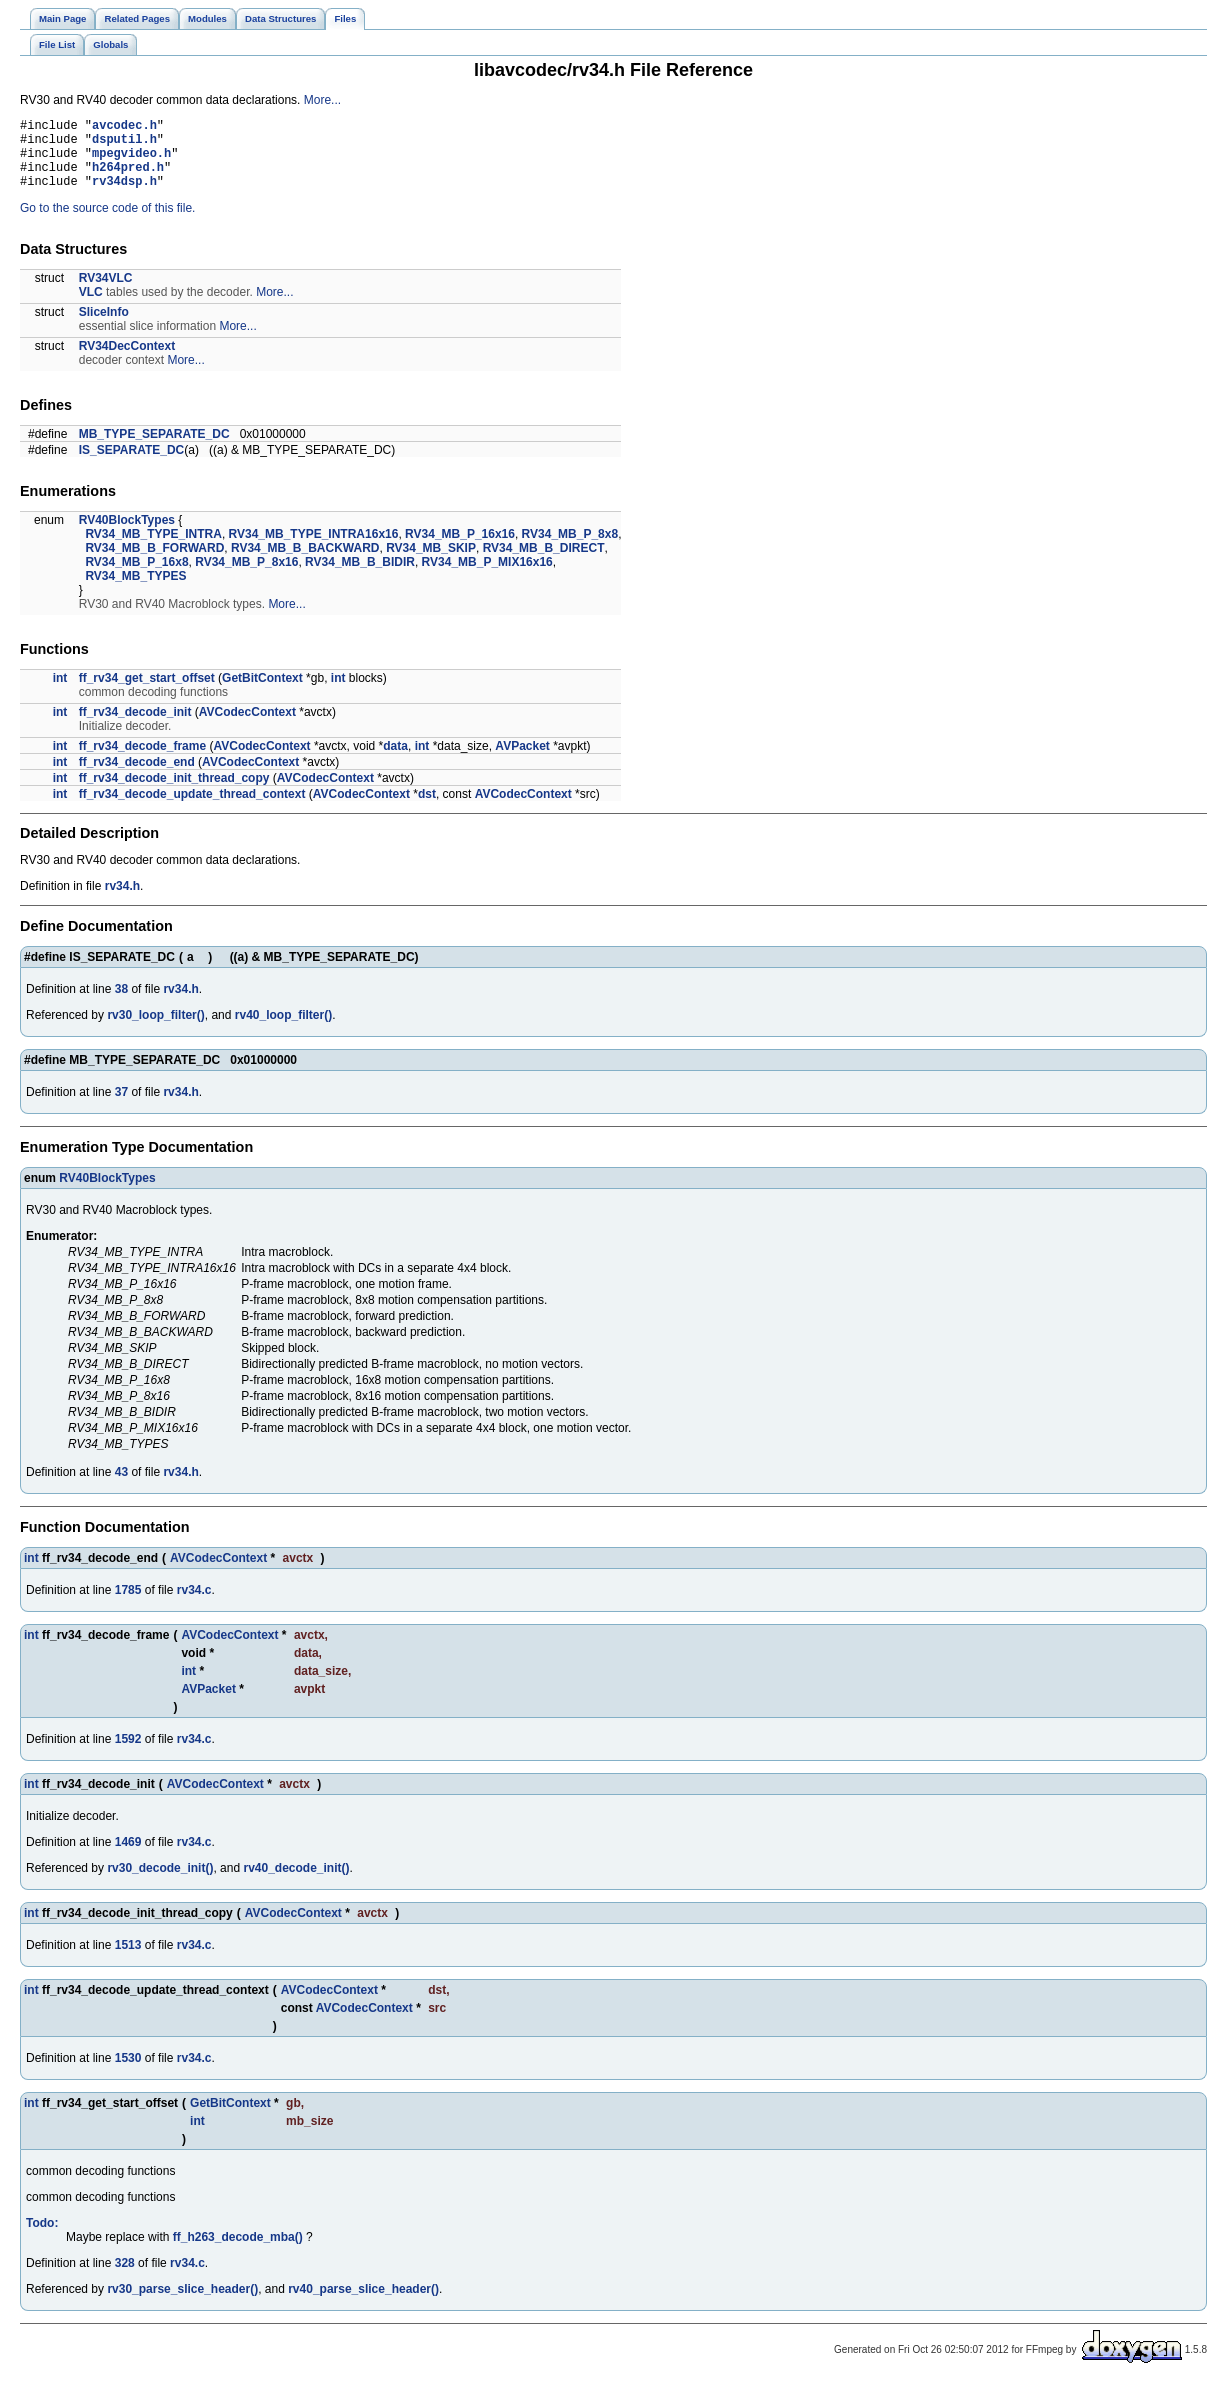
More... (322, 100)
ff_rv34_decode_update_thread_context (192, 809)
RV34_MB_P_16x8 (136, 577)
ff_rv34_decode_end (137, 777)
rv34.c (194, 1605)
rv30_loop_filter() (155, 1030)
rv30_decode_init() (160, 1883)
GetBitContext (262, 693)
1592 (128, 1754)
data (395, 761)
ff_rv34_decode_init (135, 727)
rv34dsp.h (124, 195)
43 (121, 1487)
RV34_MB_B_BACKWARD (305, 563)
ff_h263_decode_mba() (238, 2252)
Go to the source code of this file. (107, 223)
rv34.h (122, 901)
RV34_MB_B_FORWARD (154, 563)
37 (121, 1107)
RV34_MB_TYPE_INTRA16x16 (314, 549)
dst (427, 809)
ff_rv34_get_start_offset (147, 693)
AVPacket (522, 761)
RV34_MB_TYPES (135, 591)
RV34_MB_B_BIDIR (360, 577)
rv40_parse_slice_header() (363, 2304)
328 (125, 2278)
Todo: (42, 2238)
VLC (91, 307)
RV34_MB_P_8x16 (246, 577)
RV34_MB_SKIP (431, 563)
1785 (128, 1605)
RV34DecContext (127, 361)
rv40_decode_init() (296, 1883)
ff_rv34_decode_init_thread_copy (174, 793)
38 (121, 1004)
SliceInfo (104, 327)
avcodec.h (124, 127)
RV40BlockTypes (127, 535)
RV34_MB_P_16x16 (460, 549)
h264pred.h (128, 178)
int (60, 693)
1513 (128, 1960)
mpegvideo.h (131, 161)
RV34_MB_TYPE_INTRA (153, 549)
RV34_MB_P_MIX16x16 (487, 577)
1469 (128, 1857)
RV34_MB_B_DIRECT (544, 563)
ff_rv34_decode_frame (142, 761)
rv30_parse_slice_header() (182, 2304)
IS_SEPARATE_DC (132, 465)
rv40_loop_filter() (283, 1030)
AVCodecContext (247, 727)
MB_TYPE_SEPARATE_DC (154, 449)
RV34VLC (106, 293)
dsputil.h (124, 144)
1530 (128, 2073)
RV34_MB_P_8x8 (570, 549)
